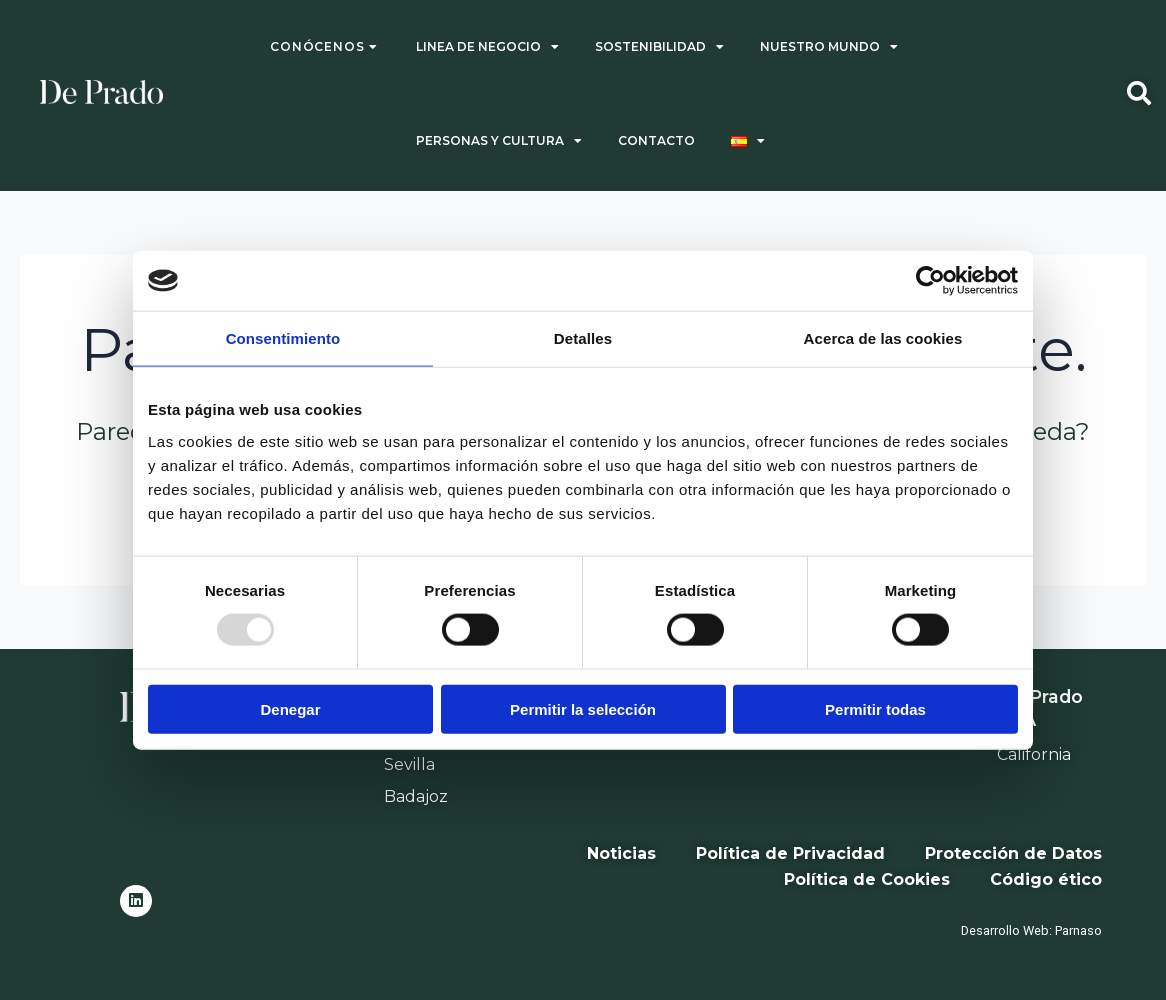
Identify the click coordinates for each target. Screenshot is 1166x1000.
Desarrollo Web (1005, 930)
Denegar (290, 708)
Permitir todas (875, 708)
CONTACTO (656, 140)
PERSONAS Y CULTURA (499, 141)
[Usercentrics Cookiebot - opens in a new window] (930, 281)
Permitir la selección (583, 708)
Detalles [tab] (583, 338)
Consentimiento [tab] (283, 338)
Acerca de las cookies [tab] (883, 338)
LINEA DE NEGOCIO (487, 47)
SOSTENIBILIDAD (659, 47)
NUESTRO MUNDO (829, 47)
